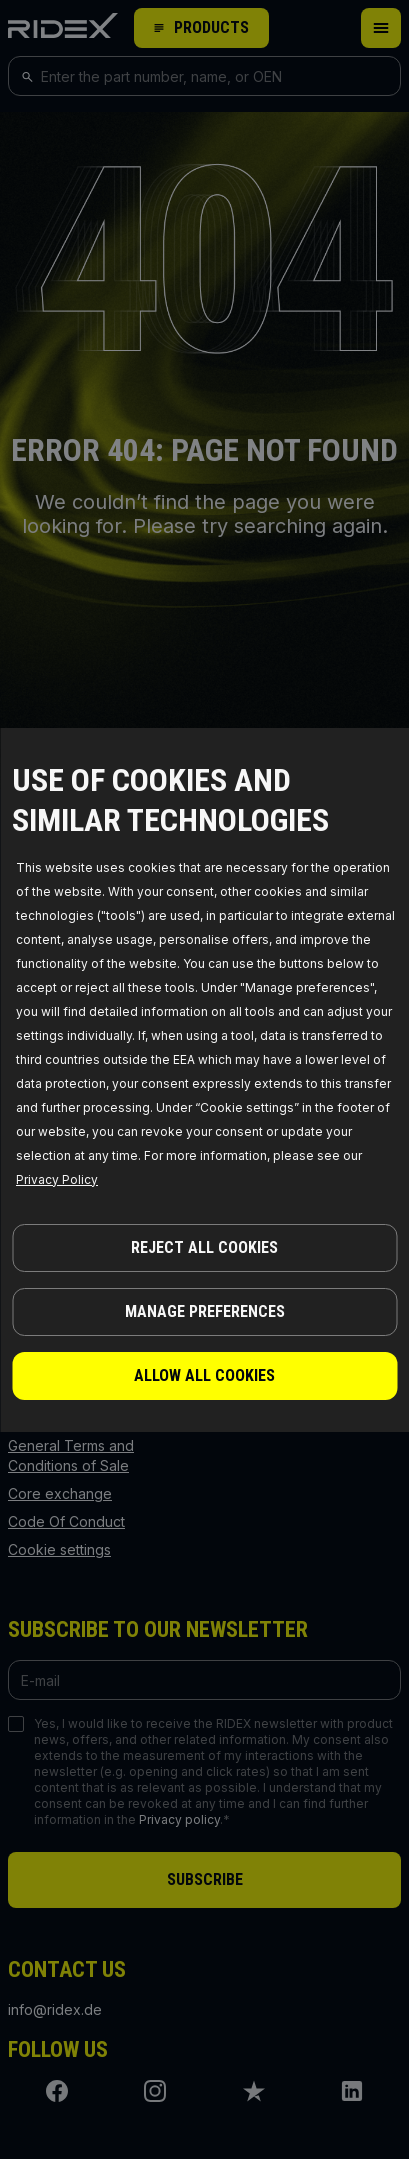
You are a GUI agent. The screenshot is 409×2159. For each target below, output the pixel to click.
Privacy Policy (57, 1179)
